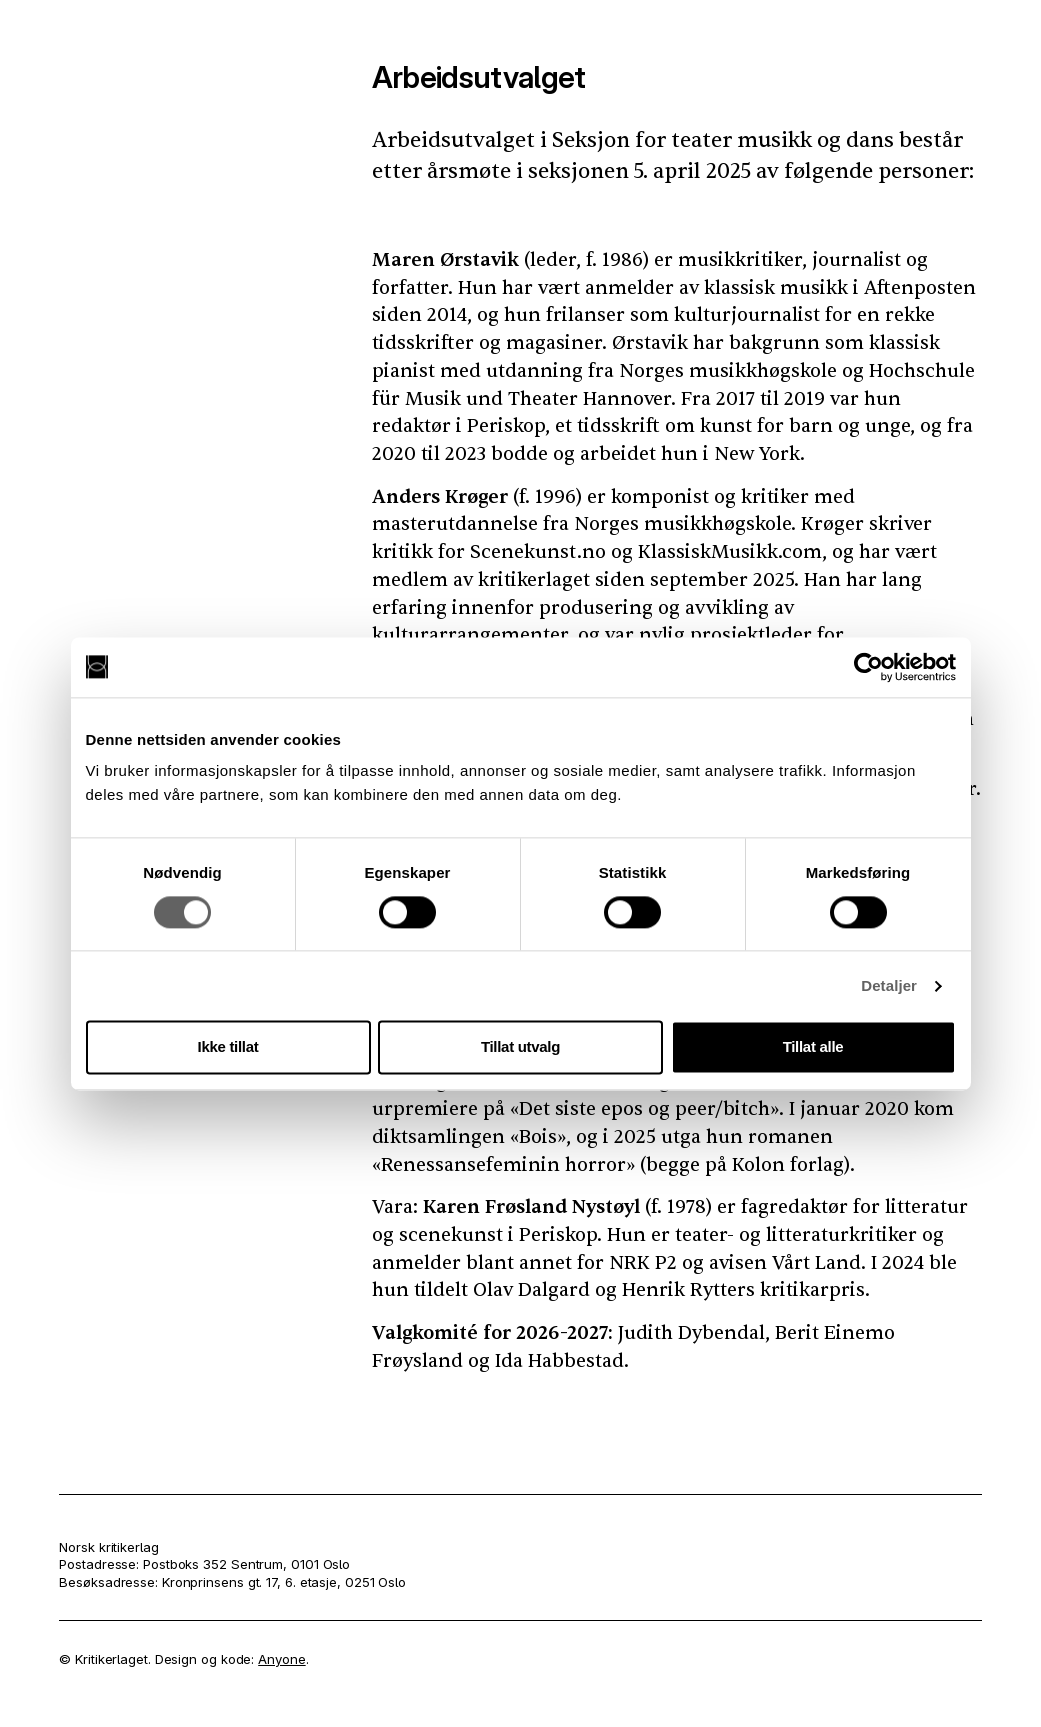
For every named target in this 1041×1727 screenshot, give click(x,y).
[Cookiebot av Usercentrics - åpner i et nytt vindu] (868, 667)
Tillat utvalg (520, 1047)
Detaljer (889, 985)
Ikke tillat (228, 1047)
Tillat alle (813, 1047)
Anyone (281, 1659)
